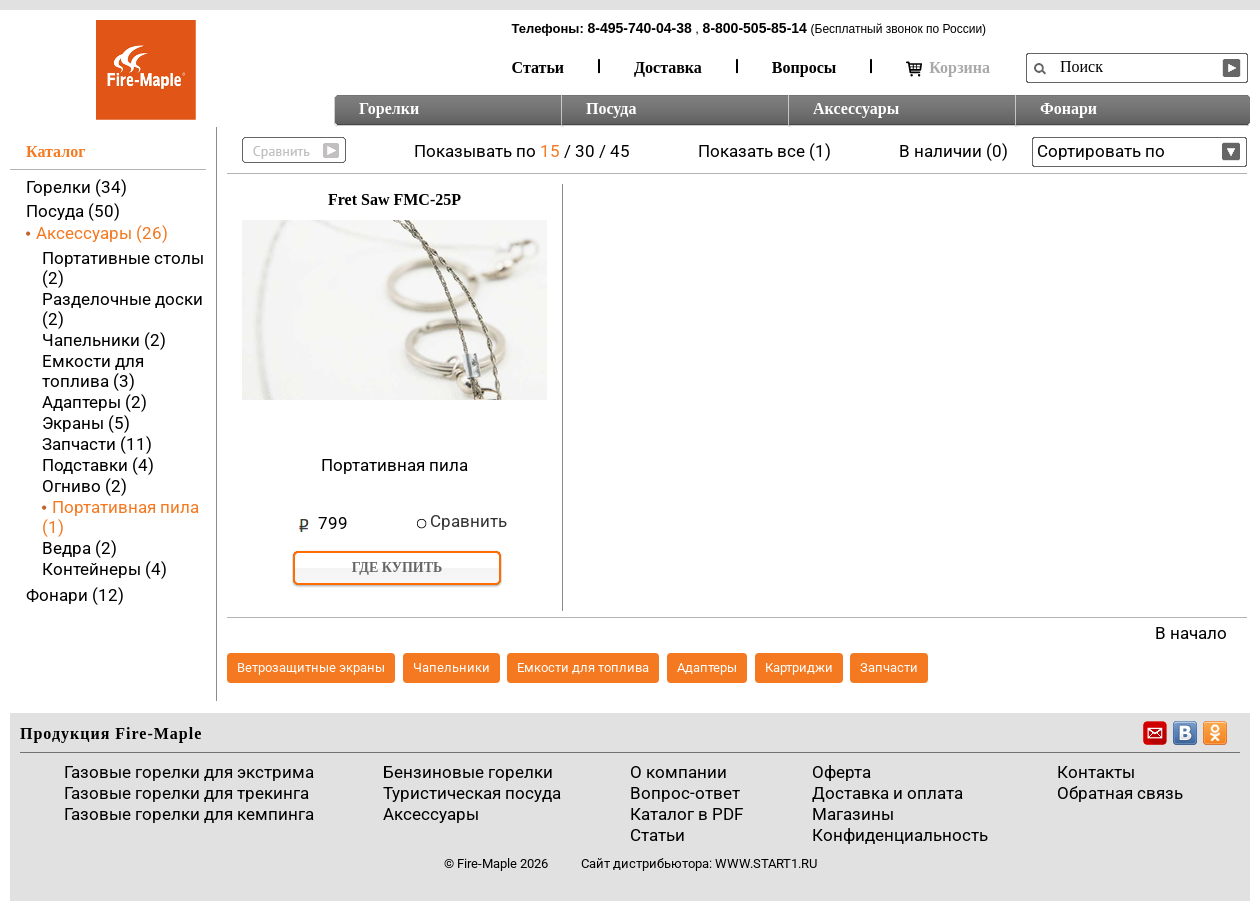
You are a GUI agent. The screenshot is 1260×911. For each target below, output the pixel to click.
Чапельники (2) (104, 340)
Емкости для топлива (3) (93, 371)
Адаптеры (707, 667)
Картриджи (799, 667)
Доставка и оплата (887, 793)
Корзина (948, 68)
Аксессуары (856, 108)
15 (550, 151)
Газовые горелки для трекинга (186, 793)
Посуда (611, 108)
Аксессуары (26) (102, 233)
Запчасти (889, 667)
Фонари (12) (75, 595)
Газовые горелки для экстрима (189, 772)
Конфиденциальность (900, 835)
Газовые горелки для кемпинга (189, 814)
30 (585, 151)
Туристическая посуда (472, 793)
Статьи (538, 67)
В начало (1191, 633)
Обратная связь (1120, 793)
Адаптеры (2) (94, 402)
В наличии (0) (953, 151)
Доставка (668, 67)
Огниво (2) (84, 486)
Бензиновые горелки (468, 772)
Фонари (1068, 108)
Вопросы (804, 67)
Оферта (841, 772)
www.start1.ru (766, 863)
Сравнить (468, 521)
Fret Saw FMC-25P (394, 199)
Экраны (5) (86, 423)
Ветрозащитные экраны (311, 667)
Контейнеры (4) (104, 569)
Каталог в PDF (686, 814)
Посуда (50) (73, 211)
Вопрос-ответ (685, 793)
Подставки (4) (98, 465)
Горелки (389, 108)
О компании (678, 772)
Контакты (1096, 772)
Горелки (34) (76, 187)
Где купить (397, 567)
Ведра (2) (79, 548)
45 (620, 151)
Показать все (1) (764, 151)
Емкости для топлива (583, 667)
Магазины (853, 814)
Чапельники (451, 667)
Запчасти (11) (97, 444)
